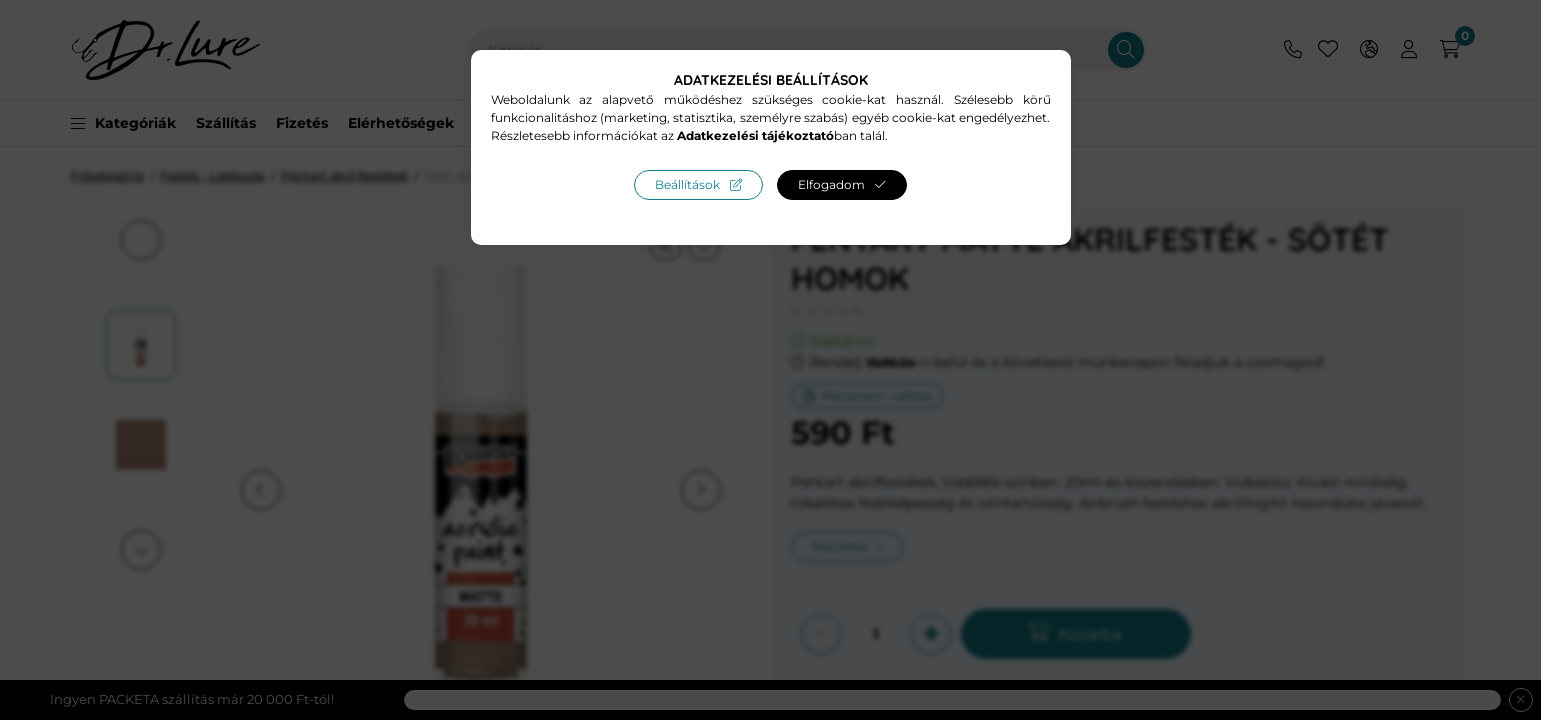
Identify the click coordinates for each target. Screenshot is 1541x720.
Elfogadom (831, 184)
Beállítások (687, 184)
